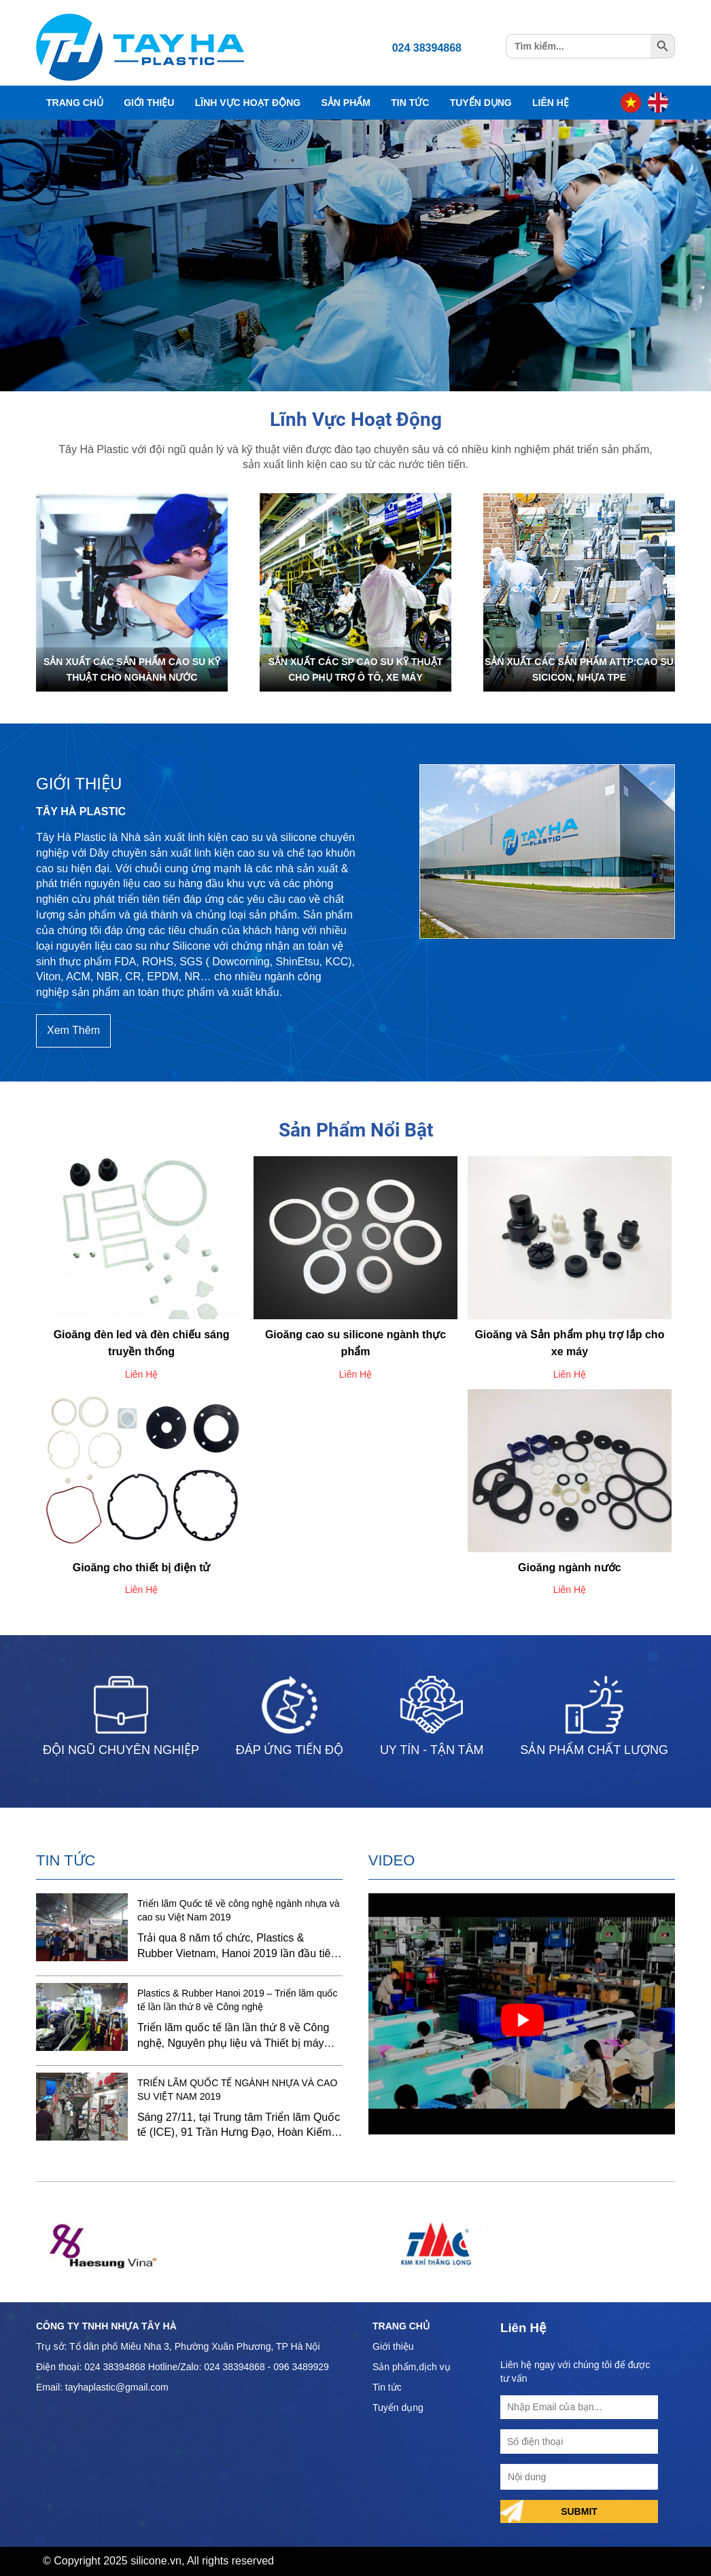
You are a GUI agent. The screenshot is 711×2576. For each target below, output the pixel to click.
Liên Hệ (550, 102)
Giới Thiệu (149, 102)
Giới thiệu (393, 2346)
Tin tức (387, 2387)
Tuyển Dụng (481, 102)
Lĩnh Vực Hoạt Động (247, 102)
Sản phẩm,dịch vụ (411, 2366)
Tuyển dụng (397, 2407)
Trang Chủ (74, 102)
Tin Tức (410, 102)
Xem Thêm (73, 1030)
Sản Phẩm (345, 102)
